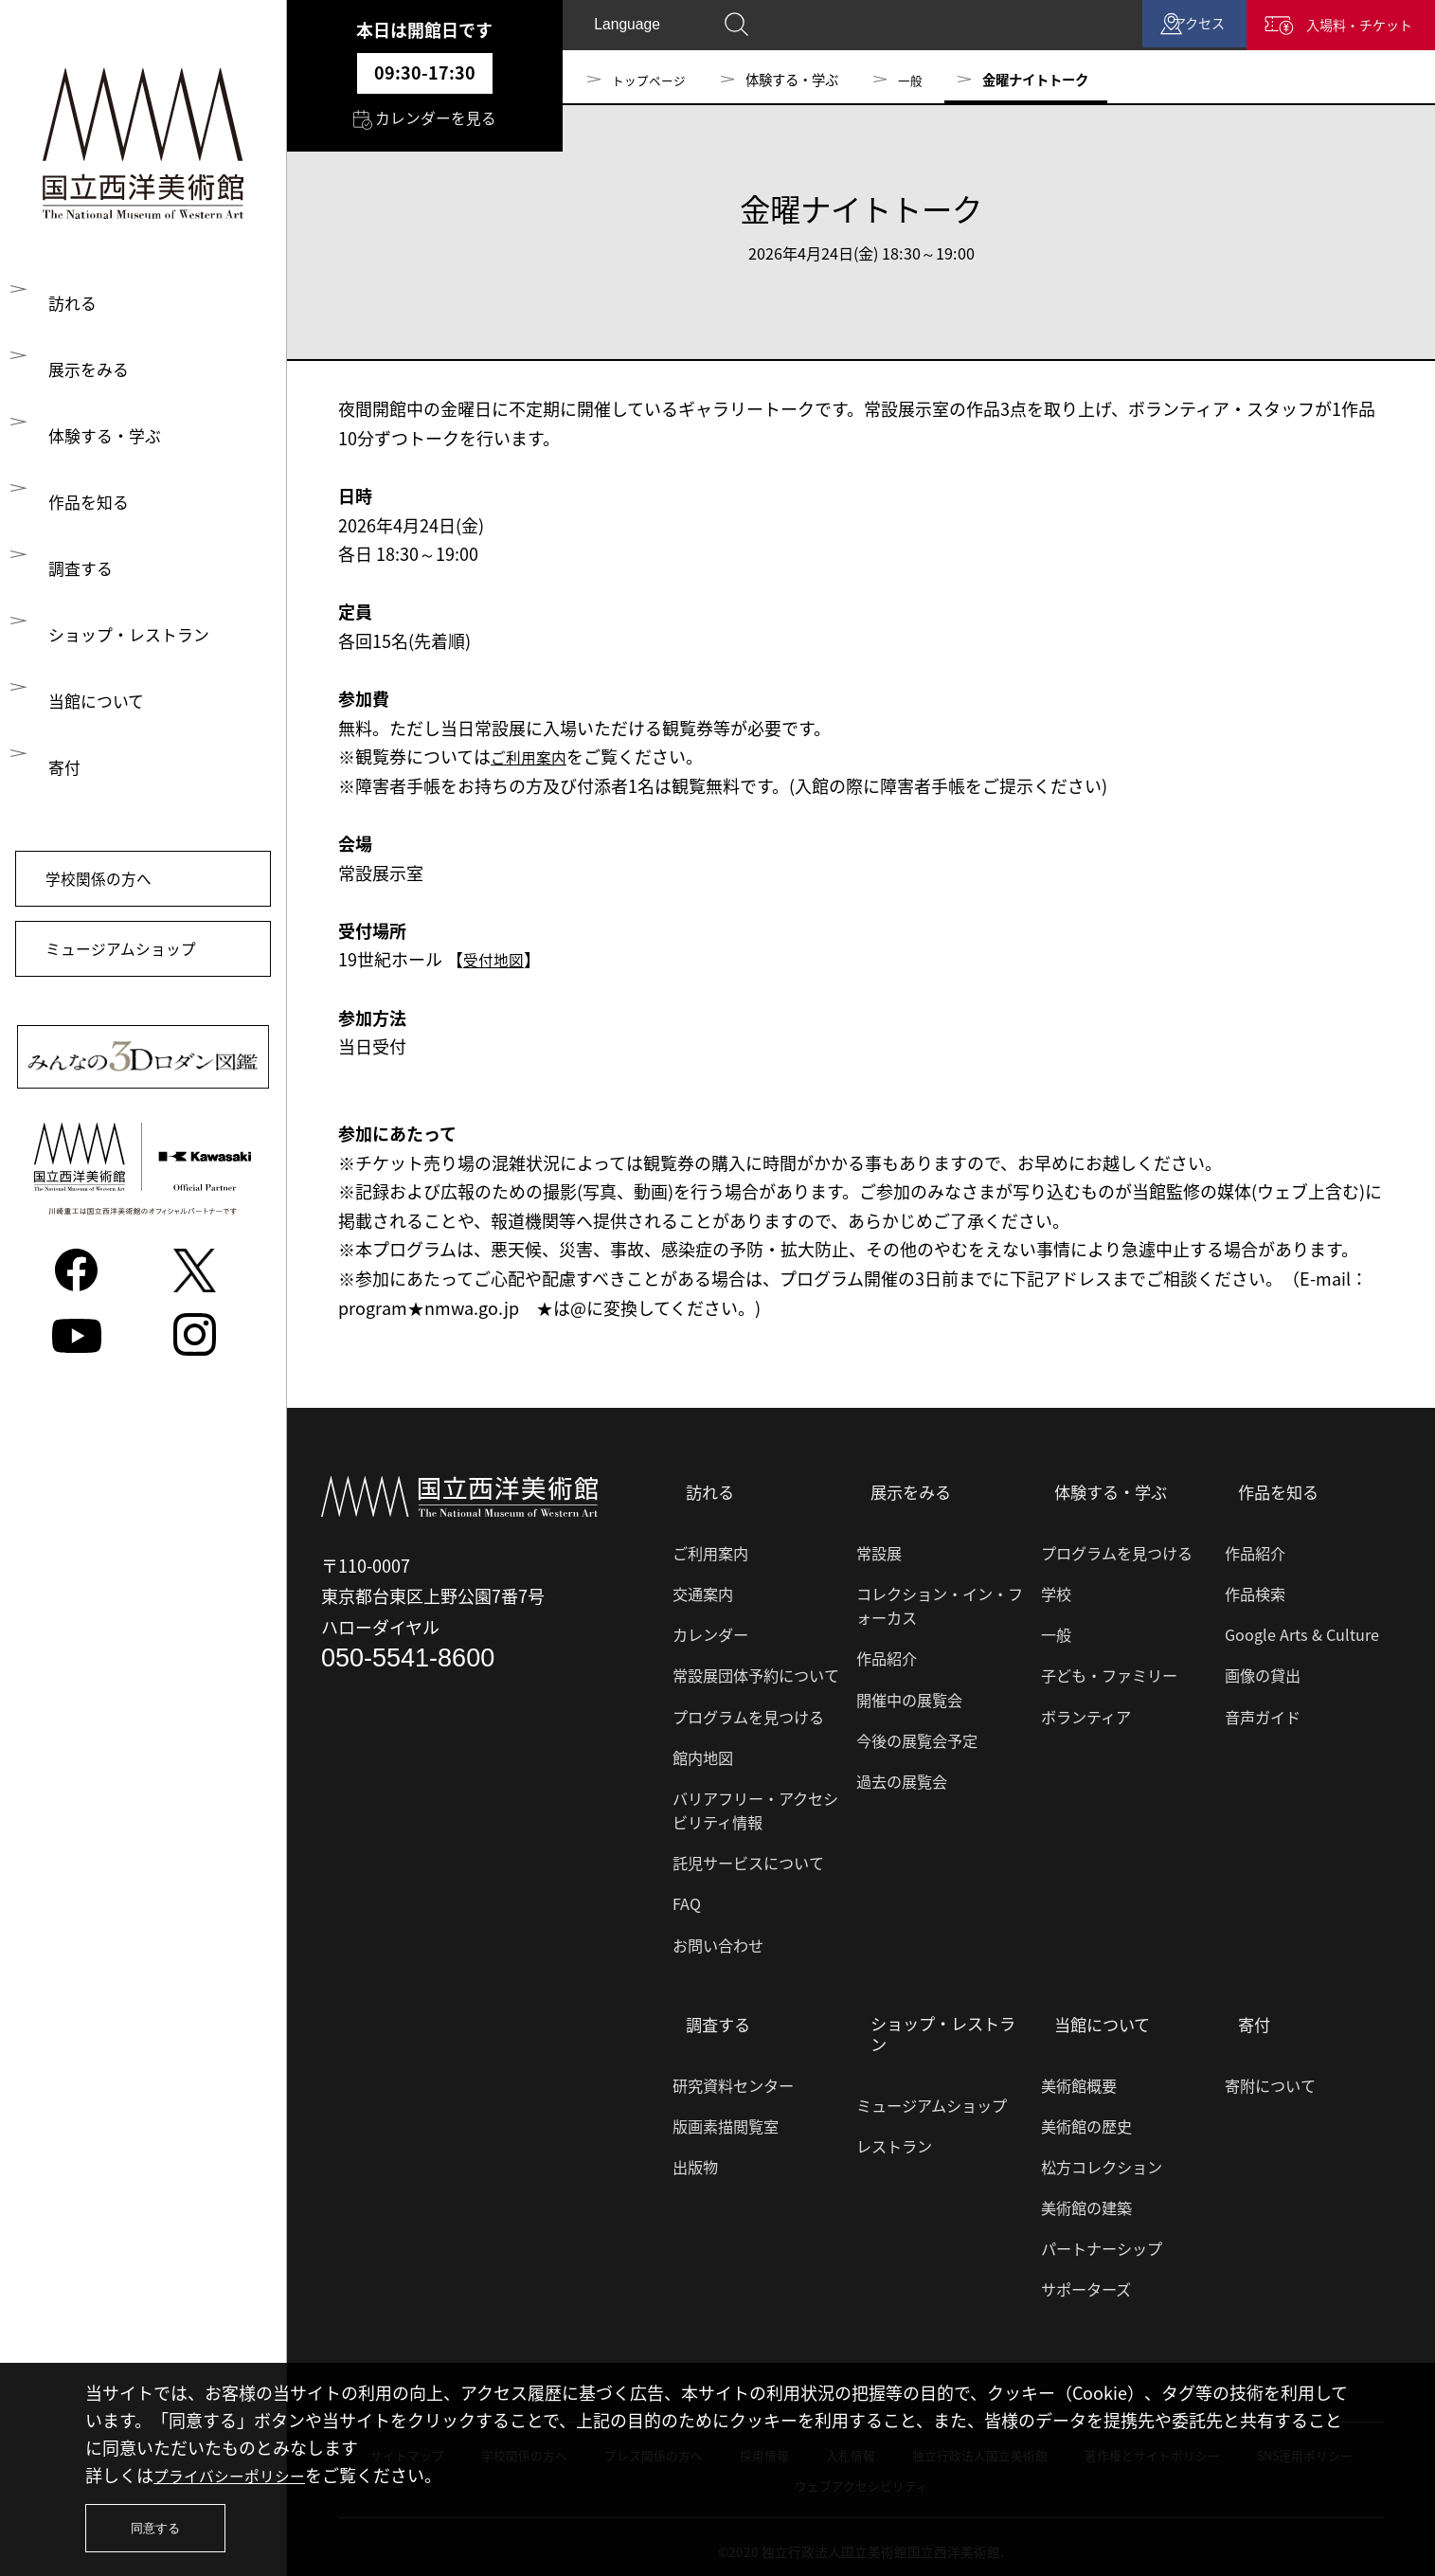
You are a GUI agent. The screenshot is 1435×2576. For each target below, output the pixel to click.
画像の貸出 (1262, 1671)
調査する (81, 575)
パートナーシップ (1101, 2239)
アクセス (1130, 28)
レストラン (894, 2138)
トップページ (651, 79)
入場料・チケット (1331, 28)
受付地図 (497, 959)
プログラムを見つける (748, 1712)
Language (630, 28)
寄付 (64, 780)
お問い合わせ (718, 1940)
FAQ (687, 1899)
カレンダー (710, 1630)
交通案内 (703, 1589)
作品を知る (90, 507)
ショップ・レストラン (132, 644)
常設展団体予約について (756, 1671)
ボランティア (1086, 1712)
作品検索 (1255, 1589)
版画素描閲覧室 (726, 2117)
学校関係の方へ (111, 897)
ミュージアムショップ (137, 978)
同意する (162, 2523)
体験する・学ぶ (107, 439)
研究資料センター (733, 2076)
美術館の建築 (1086, 2199)
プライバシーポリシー (238, 2465)
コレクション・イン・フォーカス (939, 1601)
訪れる (73, 302)
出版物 (695, 2158)
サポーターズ (1086, 2281)
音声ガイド (1262, 1712)
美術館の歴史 (1086, 2117)
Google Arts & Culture (1302, 1630)
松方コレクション (1101, 2158)
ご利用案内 (533, 756)
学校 (1056, 1589)
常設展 (879, 1548)
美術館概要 (1079, 2076)
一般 (917, 79)
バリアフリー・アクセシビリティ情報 (755, 1805)
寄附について (1270, 2076)
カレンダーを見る (424, 125)
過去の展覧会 (901, 1776)
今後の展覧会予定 (917, 1735)
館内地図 (703, 1752)
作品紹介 (886, 1654)
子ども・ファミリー (1109, 1671)
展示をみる (90, 371)
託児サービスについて (748, 1858)
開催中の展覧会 (909, 1695)
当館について (98, 712)
